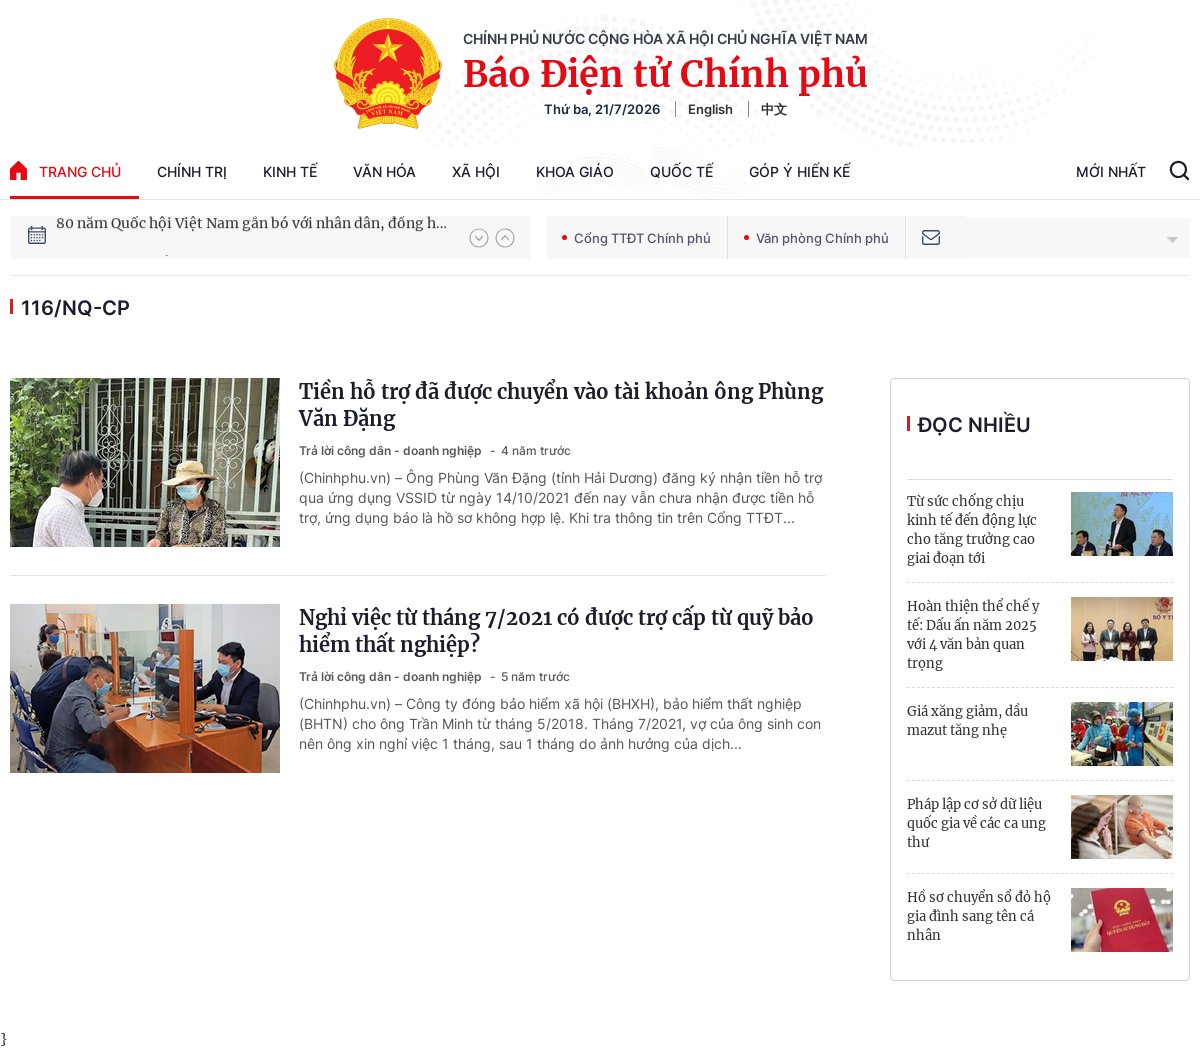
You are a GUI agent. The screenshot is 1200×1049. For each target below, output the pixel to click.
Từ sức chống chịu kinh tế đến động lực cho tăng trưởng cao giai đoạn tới (972, 530)
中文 (774, 109)
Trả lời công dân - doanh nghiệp (392, 450)
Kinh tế (290, 171)
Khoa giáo (575, 171)
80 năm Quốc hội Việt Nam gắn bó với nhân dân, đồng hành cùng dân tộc (253, 237)
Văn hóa (384, 171)
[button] (479, 238)
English (710, 109)
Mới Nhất (1111, 171)
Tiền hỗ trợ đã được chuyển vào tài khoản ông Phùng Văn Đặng (561, 405)
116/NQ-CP (75, 308)
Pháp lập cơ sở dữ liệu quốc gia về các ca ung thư (976, 823)
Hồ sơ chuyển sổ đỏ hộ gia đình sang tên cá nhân (979, 916)
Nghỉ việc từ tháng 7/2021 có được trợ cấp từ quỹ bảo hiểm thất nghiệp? (556, 631)
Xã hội (476, 171)
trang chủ (65, 170)
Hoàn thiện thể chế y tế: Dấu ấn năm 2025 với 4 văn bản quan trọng (973, 635)
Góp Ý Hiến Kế (799, 171)
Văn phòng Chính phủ (816, 238)
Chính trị (192, 171)
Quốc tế (681, 171)
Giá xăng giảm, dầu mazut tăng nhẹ (967, 721)
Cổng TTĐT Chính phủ (636, 238)
